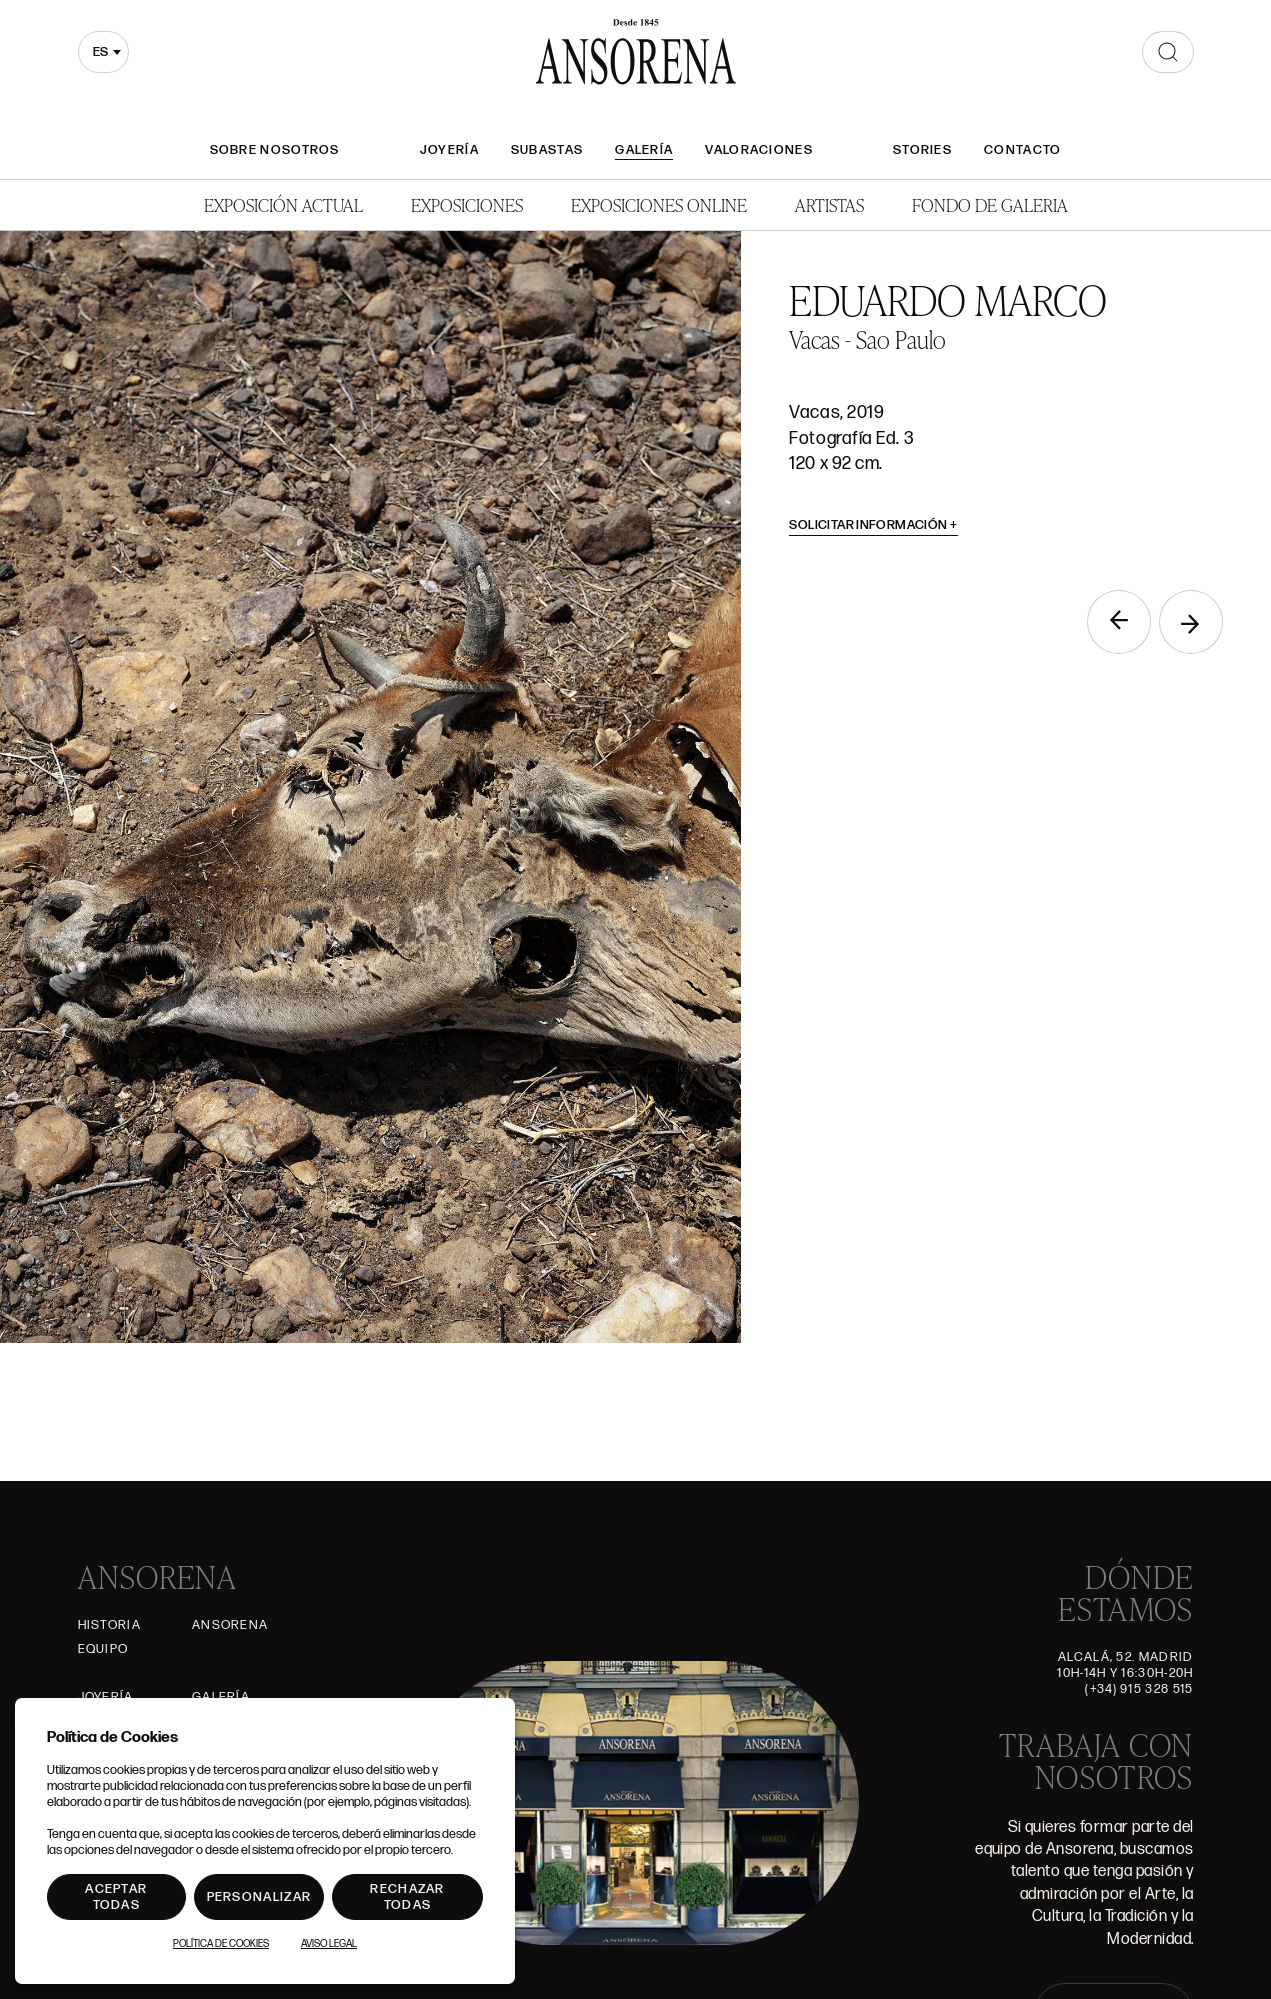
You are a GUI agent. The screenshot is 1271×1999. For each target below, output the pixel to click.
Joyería (449, 150)
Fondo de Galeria (990, 204)
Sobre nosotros (275, 150)
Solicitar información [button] (873, 525)
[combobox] (103, 52)
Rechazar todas (407, 1897)
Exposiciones (467, 204)
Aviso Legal (329, 1944)
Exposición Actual (283, 204)
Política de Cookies (221, 1944)
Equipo (103, 1649)
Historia (109, 1625)
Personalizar (259, 1897)
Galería (644, 150)
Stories (922, 150)
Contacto (1022, 150)
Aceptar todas (116, 1897)
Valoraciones (759, 150)
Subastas (547, 150)
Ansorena (230, 1625)
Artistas (829, 204)
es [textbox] (100, 52)
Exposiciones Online (659, 204)
